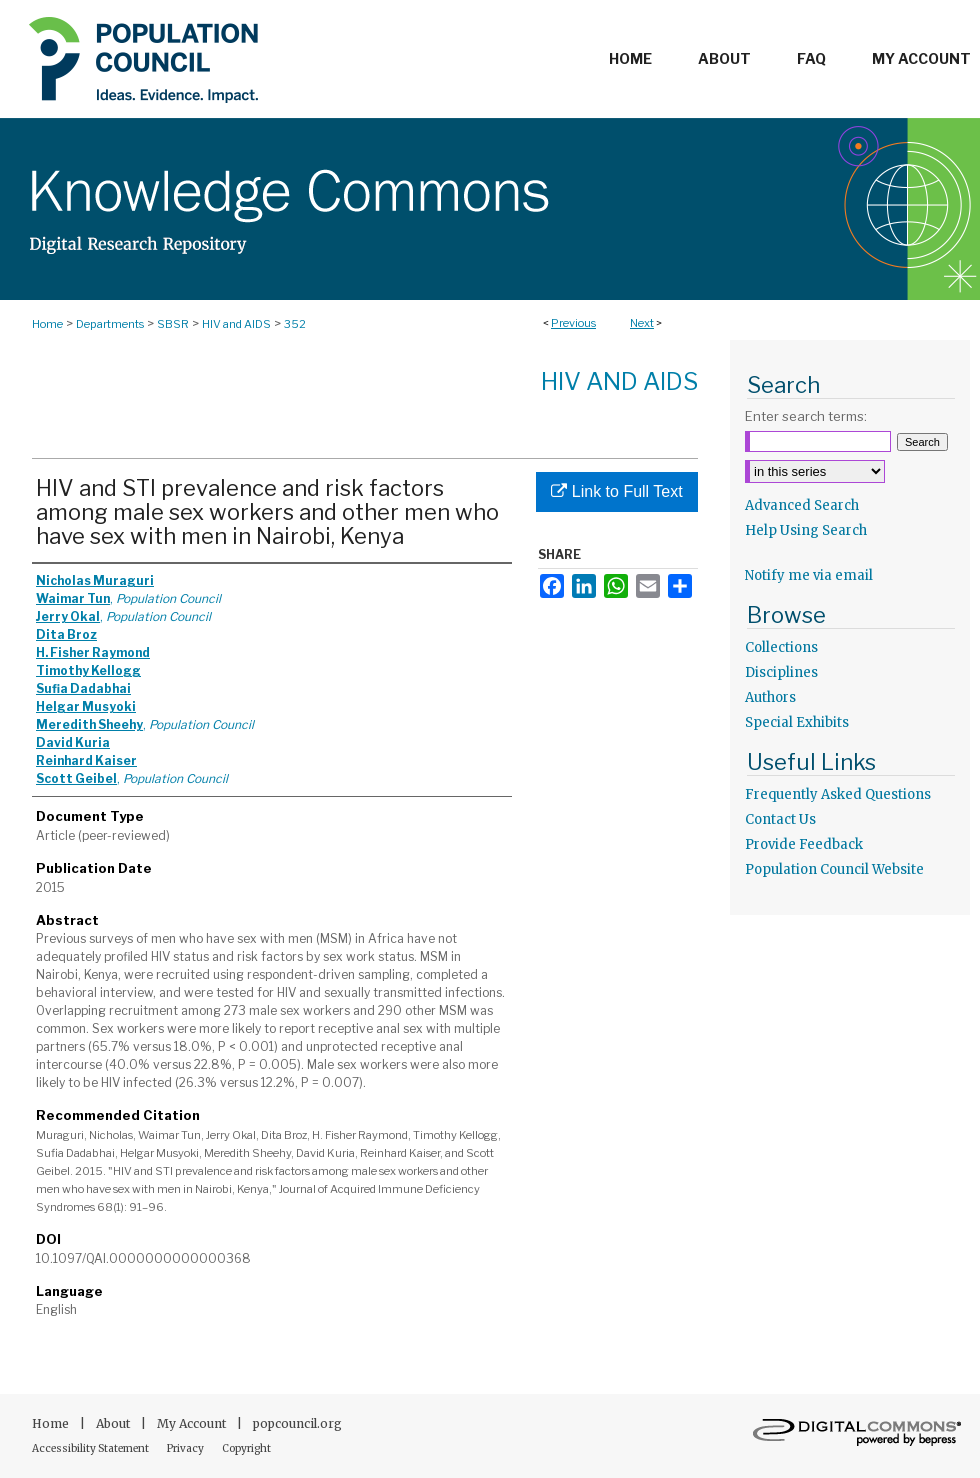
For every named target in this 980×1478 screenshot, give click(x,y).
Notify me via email (809, 575)
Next (642, 323)
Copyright (246, 1448)
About (114, 1423)
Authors (770, 697)
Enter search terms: (806, 416)
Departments (110, 324)
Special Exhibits (797, 722)
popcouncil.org (297, 1423)
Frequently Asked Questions (838, 794)
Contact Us (780, 819)
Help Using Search (806, 530)
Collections (781, 647)
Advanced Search (802, 505)
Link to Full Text (616, 491)
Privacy (186, 1448)
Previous (573, 323)
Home (47, 324)
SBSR (173, 324)
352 (295, 324)
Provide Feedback (804, 844)
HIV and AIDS (236, 324)
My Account (193, 1423)
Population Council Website (834, 869)
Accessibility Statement (91, 1448)
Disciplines (781, 672)
